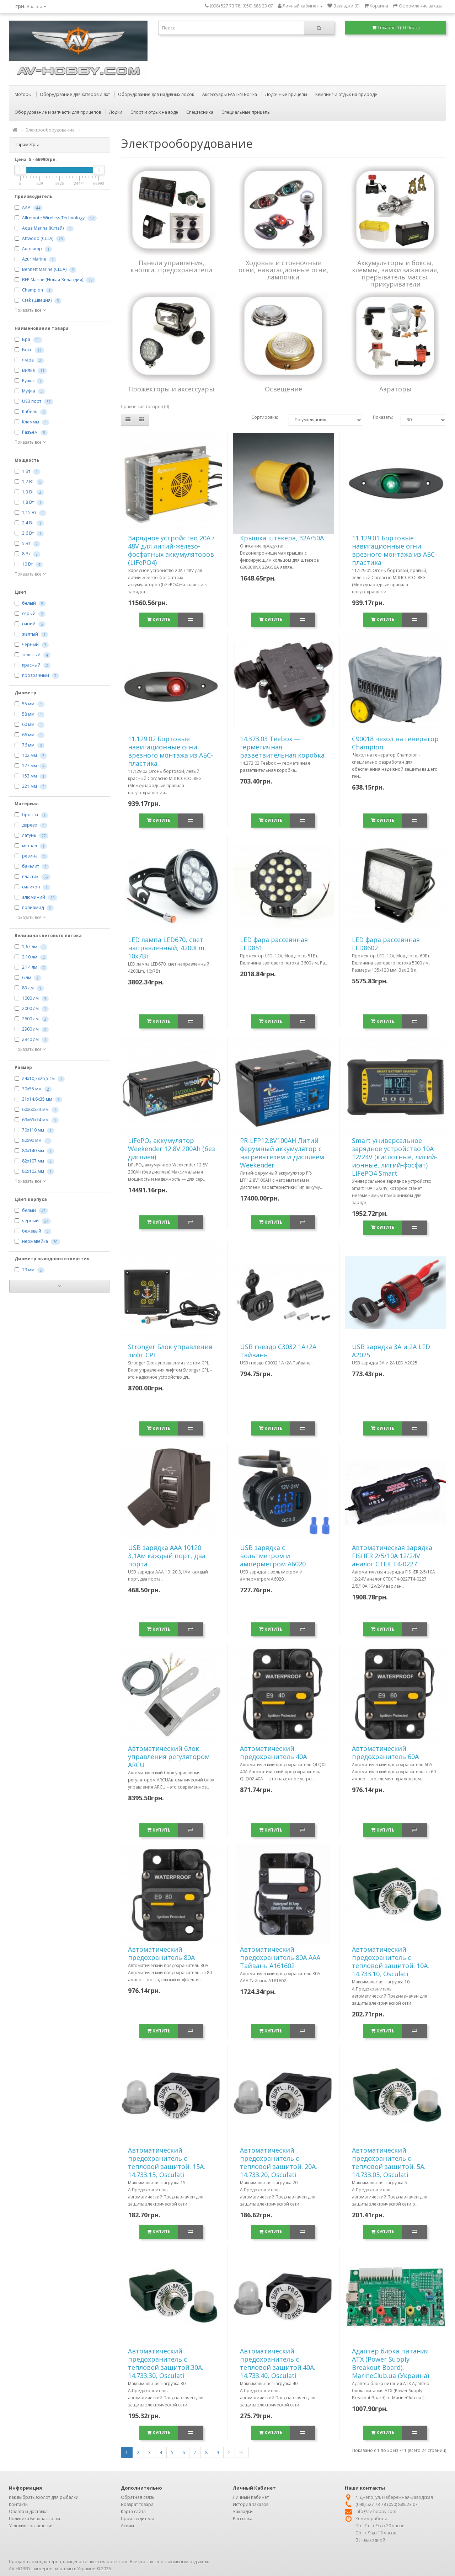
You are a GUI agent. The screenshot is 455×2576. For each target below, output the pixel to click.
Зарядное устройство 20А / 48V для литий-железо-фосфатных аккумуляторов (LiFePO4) (171, 550)
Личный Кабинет (251, 2497)
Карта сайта (133, 2511)
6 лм (26, 978)
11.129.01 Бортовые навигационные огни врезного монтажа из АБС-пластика (394, 550)
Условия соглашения (31, 2526)
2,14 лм (29, 967)
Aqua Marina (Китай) (43, 228)
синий (29, 624)
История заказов (250, 2504)
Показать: (381, 417)
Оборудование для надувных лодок (156, 94)
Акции (127, 2526)
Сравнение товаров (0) (145, 406)
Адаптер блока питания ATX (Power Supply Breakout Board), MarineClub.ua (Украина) (390, 2363)
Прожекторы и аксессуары (171, 389)
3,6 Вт (28, 533)
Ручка (28, 381)
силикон (31, 887)
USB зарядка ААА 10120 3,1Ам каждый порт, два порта (166, 1555)
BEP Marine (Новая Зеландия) (52, 280)
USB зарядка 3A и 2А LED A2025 (391, 1350)
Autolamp (32, 249)
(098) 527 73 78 (370, 2504)
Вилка (28, 371)
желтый (30, 634)
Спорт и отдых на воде (154, 112)
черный (30, 645)
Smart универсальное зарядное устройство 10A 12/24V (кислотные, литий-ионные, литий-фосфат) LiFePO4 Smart (394, 1156)
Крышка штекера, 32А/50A (282, 538)
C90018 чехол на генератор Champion (395, 742)
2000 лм (30, 1009)
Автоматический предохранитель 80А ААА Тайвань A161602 (280, 1957)
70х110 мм (33, 1130)
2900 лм (30, 1029)
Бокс (27, 350)
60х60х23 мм (35, 1110)
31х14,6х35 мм (37, 1099)
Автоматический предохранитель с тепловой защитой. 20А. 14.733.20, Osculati (278, 2162)
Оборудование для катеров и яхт (75, 94)
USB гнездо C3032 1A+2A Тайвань (278, 1350)
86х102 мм (33, 1172)
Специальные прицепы (246, 112)
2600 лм (30, 1019)
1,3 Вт (28, 492)
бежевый (31, 1231)
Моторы (23, 94)
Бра (26, 340)
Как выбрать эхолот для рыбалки (44, 2497)
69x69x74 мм (35, 1120)
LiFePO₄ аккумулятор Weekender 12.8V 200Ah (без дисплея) (171, 1148)
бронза (30, 815)
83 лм (28, 988)
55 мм (28, 704)
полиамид (33, 908)
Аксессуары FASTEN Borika (229, 94)
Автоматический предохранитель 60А (385, 1752)
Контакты (18, 2504)
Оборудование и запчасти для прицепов (58, 112)
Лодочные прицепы (286, 94)
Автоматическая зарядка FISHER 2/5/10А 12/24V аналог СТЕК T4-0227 (392, 1555)
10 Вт (27, 564)
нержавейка (35, 1242)
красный (31, 665)
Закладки (243, 2511)
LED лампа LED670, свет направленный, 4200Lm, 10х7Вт (167, 947)
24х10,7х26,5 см (38, 1079)
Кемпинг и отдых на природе (346, 94)
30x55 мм (32, 1089)
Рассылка (242, 2519)
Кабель (29, 412)
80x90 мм (32, 1141)
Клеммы (30, 422)
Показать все (30, 310)
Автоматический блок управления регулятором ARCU (169, 1756)
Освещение (283, 389)
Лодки (115, 112)
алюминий (33, 897)
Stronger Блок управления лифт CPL (170, 1350)
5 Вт (26, 544)
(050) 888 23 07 (402, 2504)
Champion (32, 290)
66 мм (28, 735)
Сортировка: (264, 417)
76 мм (28, 745)
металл (29, 846)
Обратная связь (138, 2497)
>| (241, 2452)
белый (29, 603)
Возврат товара (137, 2504)
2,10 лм (29, 957)
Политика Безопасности (34, 2519)
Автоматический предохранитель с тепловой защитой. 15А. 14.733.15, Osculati (166, 2162)
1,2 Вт (28, 482)
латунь (29, 836)
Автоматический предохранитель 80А (161, 1953)
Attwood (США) (37, 239)
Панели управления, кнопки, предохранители (171, 266)
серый (29, 614)
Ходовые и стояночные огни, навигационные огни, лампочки (283, 269)
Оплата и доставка (28, 2511)
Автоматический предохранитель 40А (273, 1752)
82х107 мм (33, 1161)
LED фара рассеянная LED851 (274, 943)
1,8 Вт (28, 502)
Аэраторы (395, 389)
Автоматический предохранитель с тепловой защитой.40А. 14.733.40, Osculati (277, 2363)
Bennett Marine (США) (44, 270)
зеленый (31, 655)
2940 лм (30, 1040)
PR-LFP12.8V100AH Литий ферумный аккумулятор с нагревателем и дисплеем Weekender (282, 1152)
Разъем (30, 432)
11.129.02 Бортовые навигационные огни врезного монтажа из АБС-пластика (170, 751)
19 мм (28, 1270)
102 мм (29, 756)
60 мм (28, 725)
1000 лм (30, 998)
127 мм (29, 766)
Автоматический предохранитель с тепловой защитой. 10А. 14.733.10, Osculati (390, 1961)
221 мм (29, 787)
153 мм (29, 776)
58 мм (28, 714)
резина (30, 856)
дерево (29, 825)
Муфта (29, 391)
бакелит (30, 867)
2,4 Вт (28, 523)
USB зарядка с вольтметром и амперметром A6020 (273, 1555)
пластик (30, 877)
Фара (28, 360)
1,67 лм (29, 947)
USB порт (31, 402)
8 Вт (26, 554)
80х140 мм (33, 1151)
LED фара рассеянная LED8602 (386, 943)
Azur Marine (34, 259)
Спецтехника (199, 112)
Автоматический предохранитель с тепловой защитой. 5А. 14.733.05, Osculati (388, 2162)
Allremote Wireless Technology (53, 218)
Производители (137, 2519)
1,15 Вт (29, 513)
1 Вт (26, 472)
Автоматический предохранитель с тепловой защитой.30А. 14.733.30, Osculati (165, 2363)
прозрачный (35, 676)
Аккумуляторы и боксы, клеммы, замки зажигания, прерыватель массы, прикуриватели (395, 273)
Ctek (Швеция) (37, 301)
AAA (26, 208)
